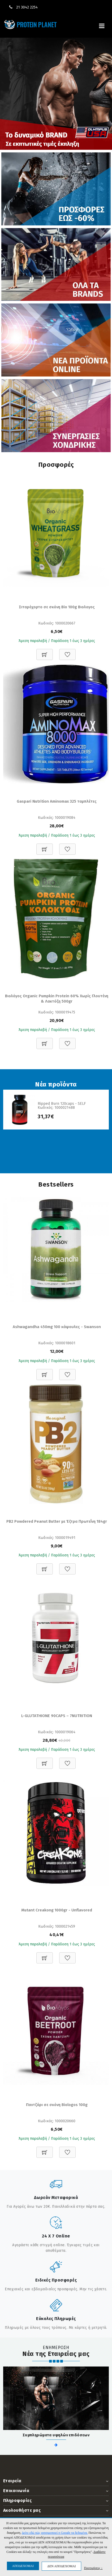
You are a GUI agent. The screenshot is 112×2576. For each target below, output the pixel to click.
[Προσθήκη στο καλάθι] (44, 652)
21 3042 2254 (27, 7)
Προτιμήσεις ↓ (93, 2568)
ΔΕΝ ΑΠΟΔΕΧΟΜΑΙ (61, 2566)
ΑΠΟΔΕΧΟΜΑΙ (23, 2566)
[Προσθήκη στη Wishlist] (67, 652)
